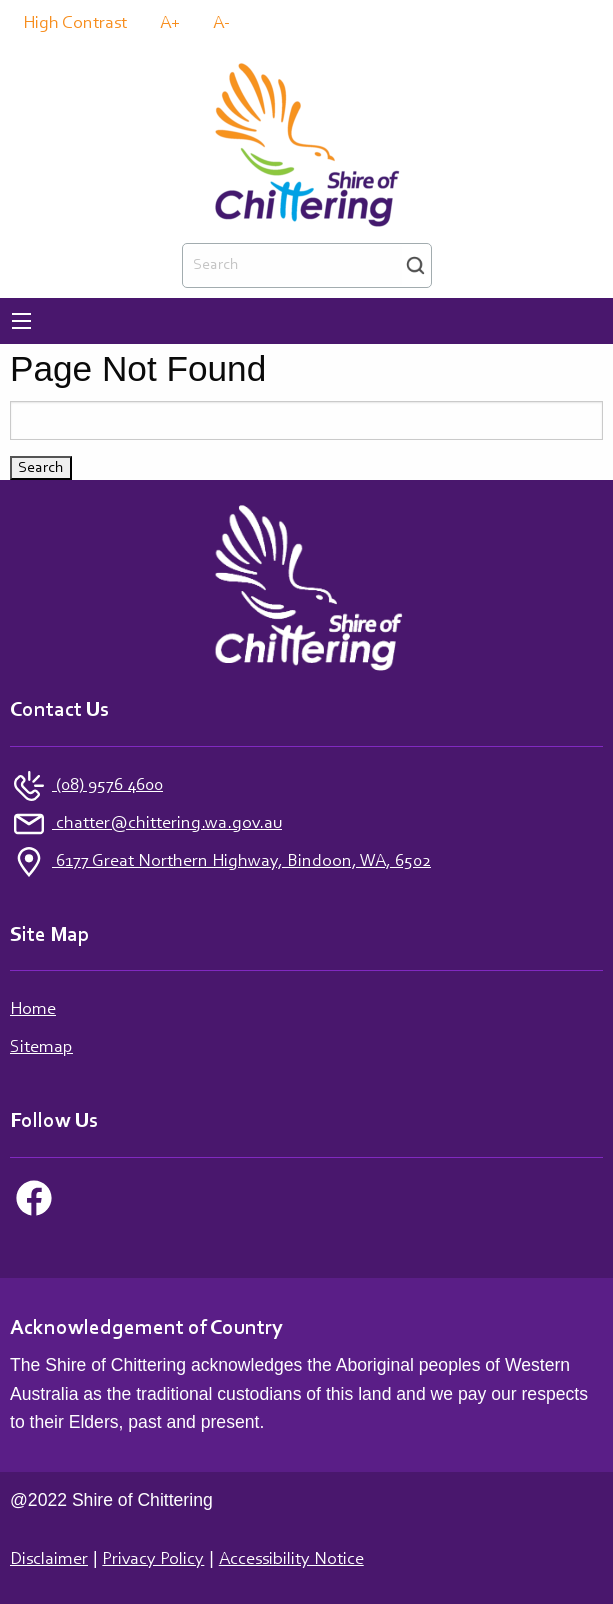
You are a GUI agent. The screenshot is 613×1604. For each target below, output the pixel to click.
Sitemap (41, 1048)
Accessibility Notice (291, 1560)
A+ (170, 24)
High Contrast (75, 24)
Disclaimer (49, 1560)
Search (415, 265)
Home (33, 1010)
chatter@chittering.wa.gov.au (167, 824)
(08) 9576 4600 (107, 786)
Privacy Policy (153, 1560)
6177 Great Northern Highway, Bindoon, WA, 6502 (241, 862)
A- (221, 24)
